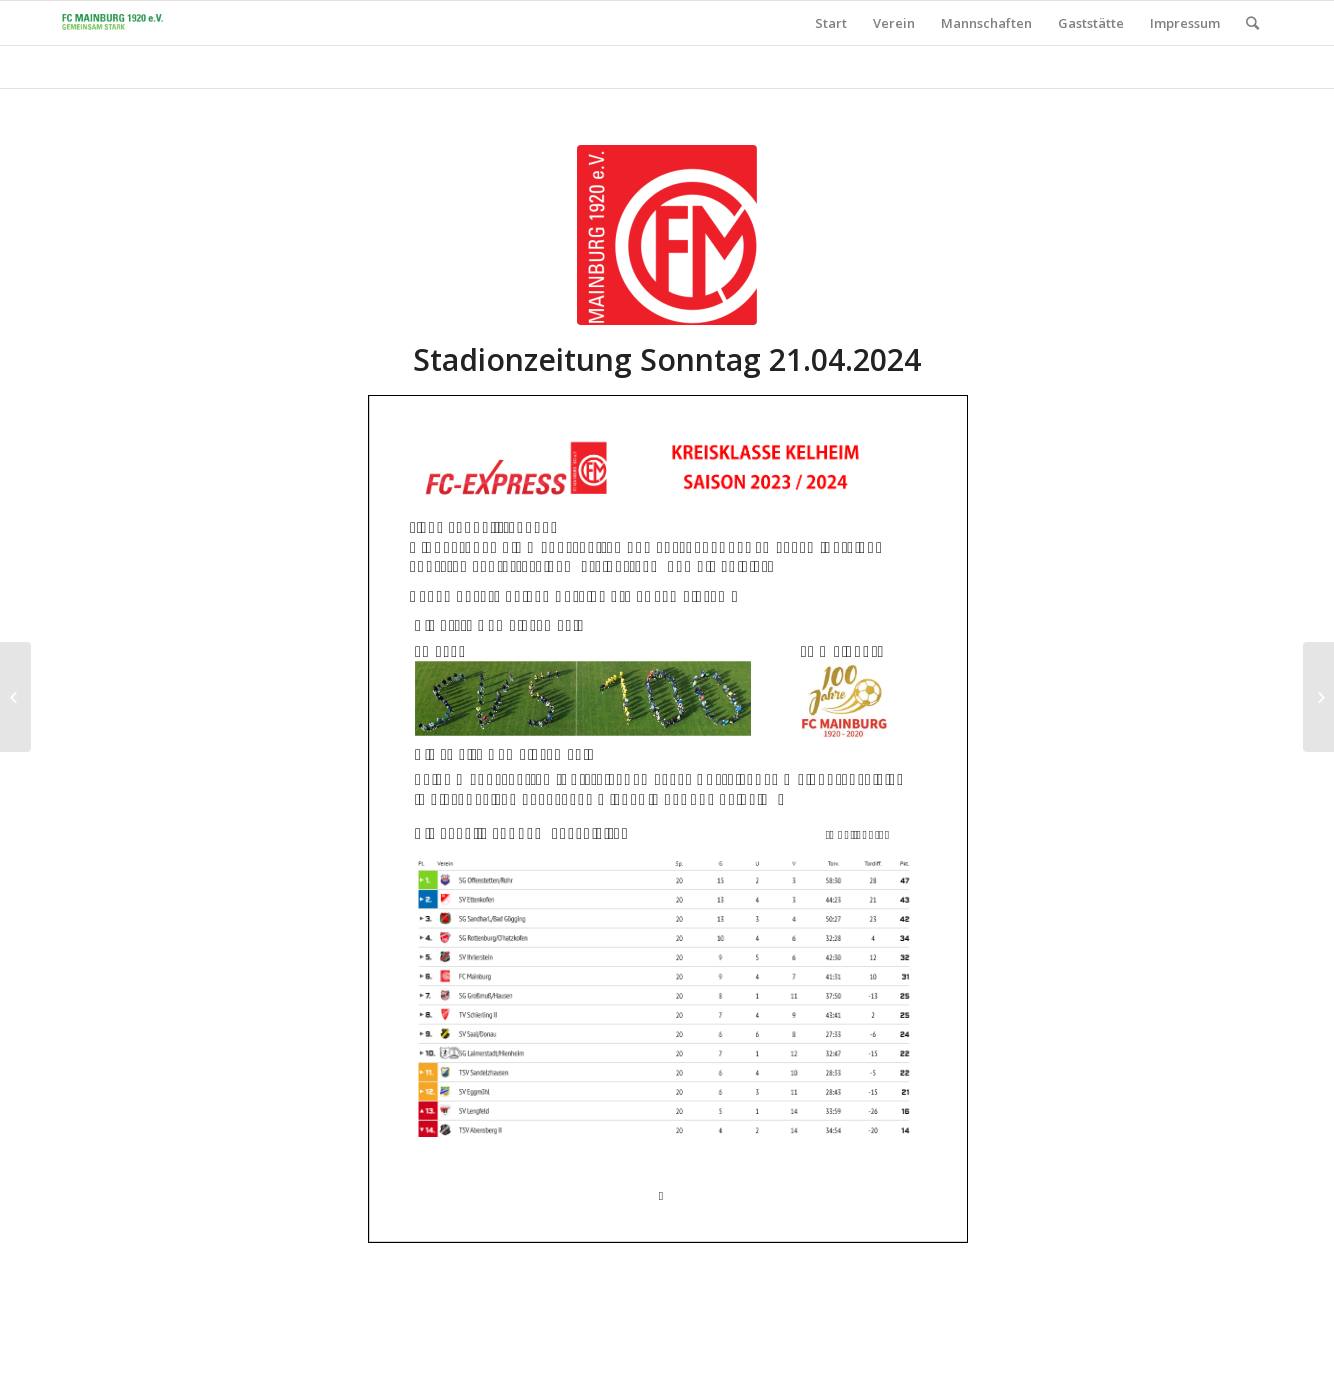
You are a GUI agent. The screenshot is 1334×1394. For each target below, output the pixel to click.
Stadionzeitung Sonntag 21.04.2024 (667, 359)
